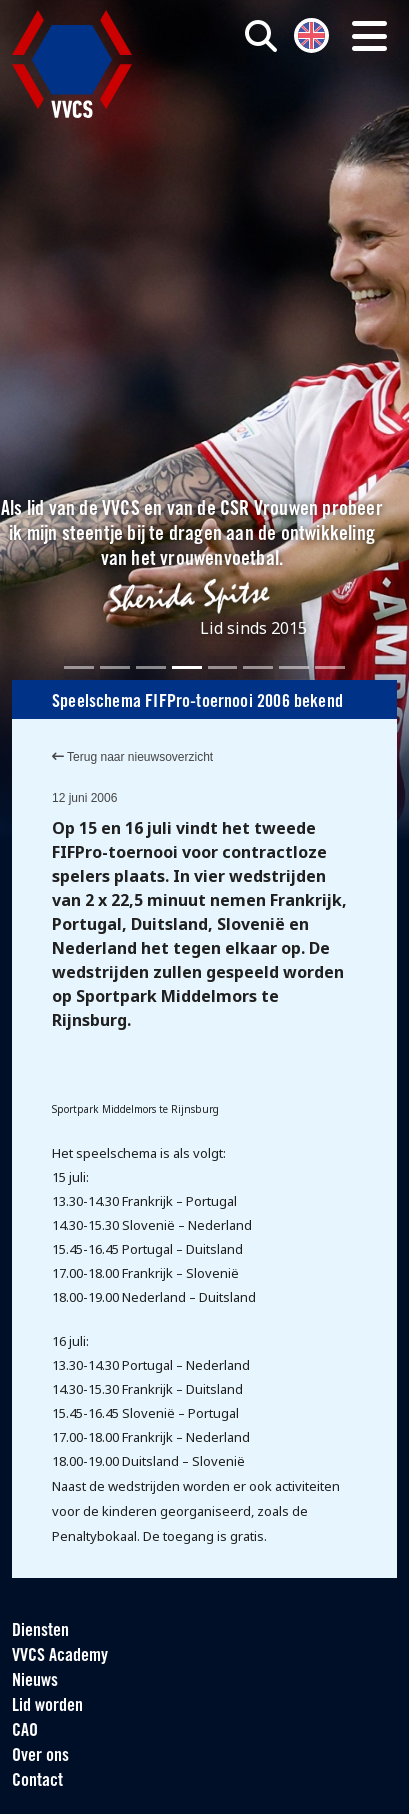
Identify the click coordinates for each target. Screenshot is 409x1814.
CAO (25, 1731)
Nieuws (35, 1681)
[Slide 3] (151, 667)
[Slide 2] (115, 667)
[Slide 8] (330, 667)
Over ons (40, 1756)
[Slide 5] (223, 667)
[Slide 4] (187, 667)
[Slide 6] (258, 667)
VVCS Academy (60, 1656)
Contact (37, 1781)
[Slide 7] (294, 667)
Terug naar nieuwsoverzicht (132, 757)
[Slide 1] (79, 667)
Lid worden (47, 1706)
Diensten (40, 1631)
